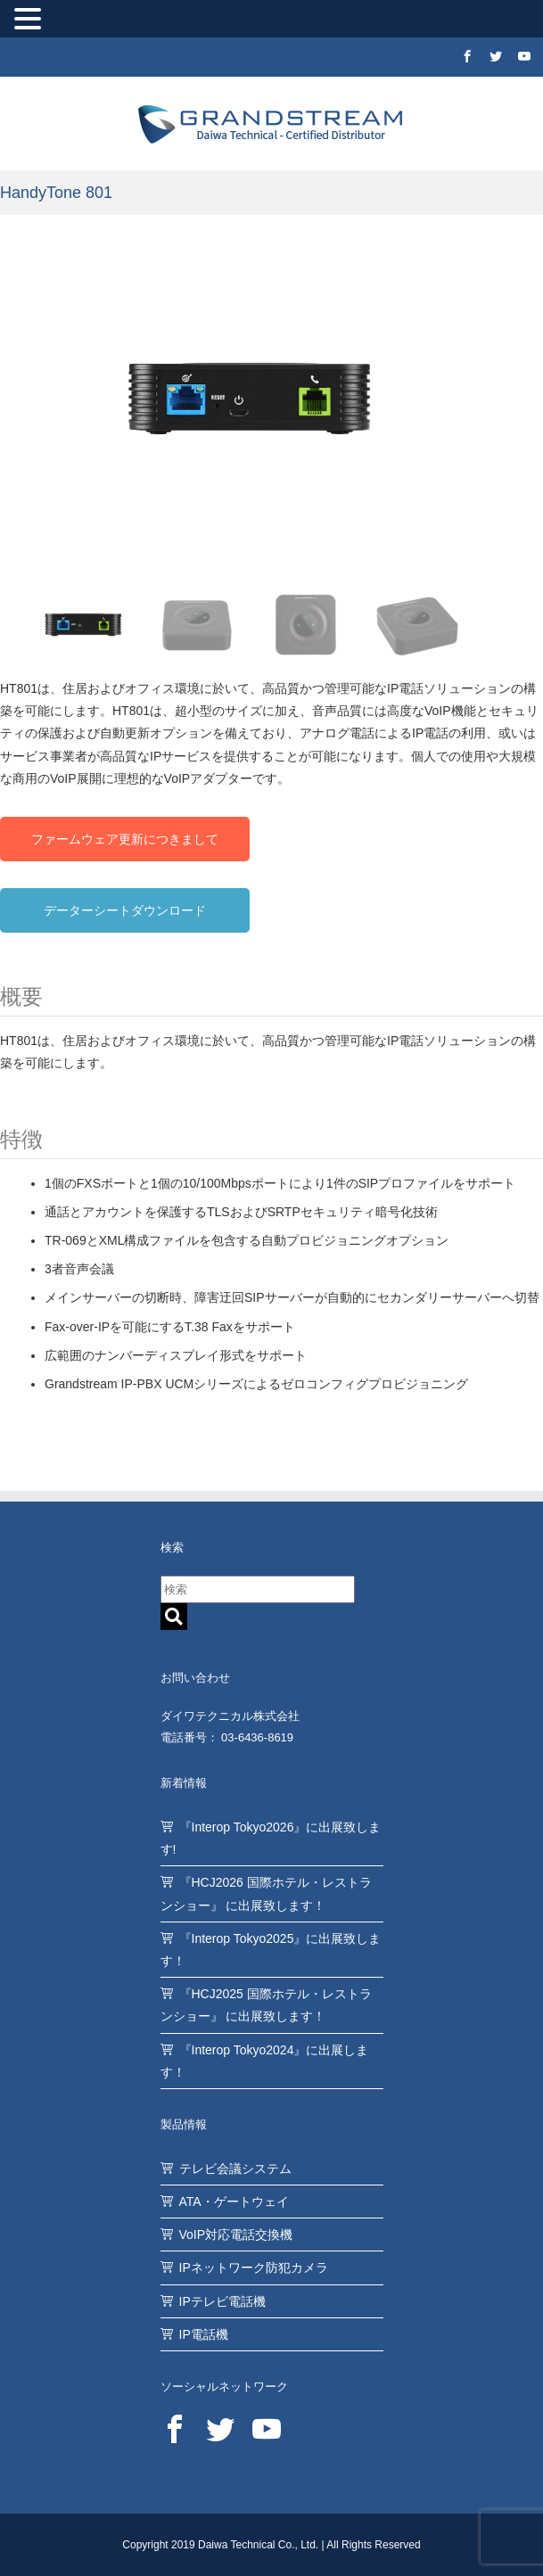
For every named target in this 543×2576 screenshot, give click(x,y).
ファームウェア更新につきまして (124, 839)
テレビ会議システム (235, 2168)
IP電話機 (203, 2334)
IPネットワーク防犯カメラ (253, 2267)
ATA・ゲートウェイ (234, 2201)
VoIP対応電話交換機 (236, 2234)
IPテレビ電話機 (222, 2301)
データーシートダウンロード (125, 910)
